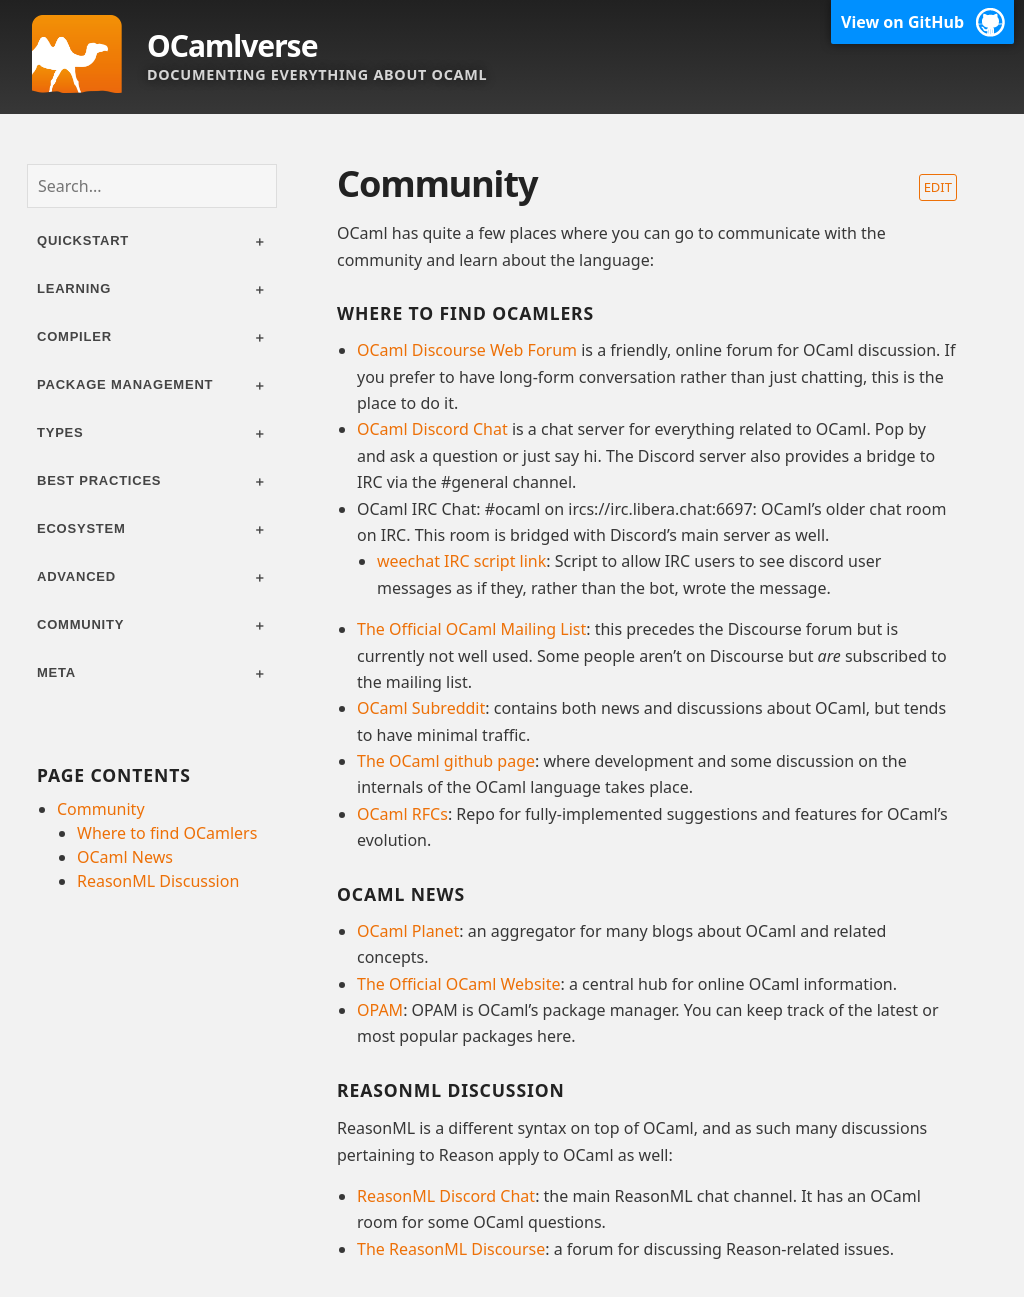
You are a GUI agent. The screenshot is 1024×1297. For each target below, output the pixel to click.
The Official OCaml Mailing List (471, 629)
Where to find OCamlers (167, 833)
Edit (938, 187)
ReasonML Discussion (158, 881)
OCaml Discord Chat (432, 429)
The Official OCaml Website (459, 984)
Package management (125, 384)
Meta (56, 672)
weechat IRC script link (461, 561)
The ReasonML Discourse (451, 1249)
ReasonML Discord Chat (446, 1196)
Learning (74, 288)
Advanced (76, 576)
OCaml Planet (408, 931)
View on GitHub (902, 22)
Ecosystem (81, 528)
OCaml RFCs (402, 814)
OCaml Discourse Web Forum (467, 350)
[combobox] (152, 186)
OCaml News (125, 857)
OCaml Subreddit (421, 708)
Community (80, 624)
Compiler (74, 336)
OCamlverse (232, 45)
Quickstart (83, 240)
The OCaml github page (446, 761)
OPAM (380, 1010)
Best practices (99, 480)
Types (60, 432)
